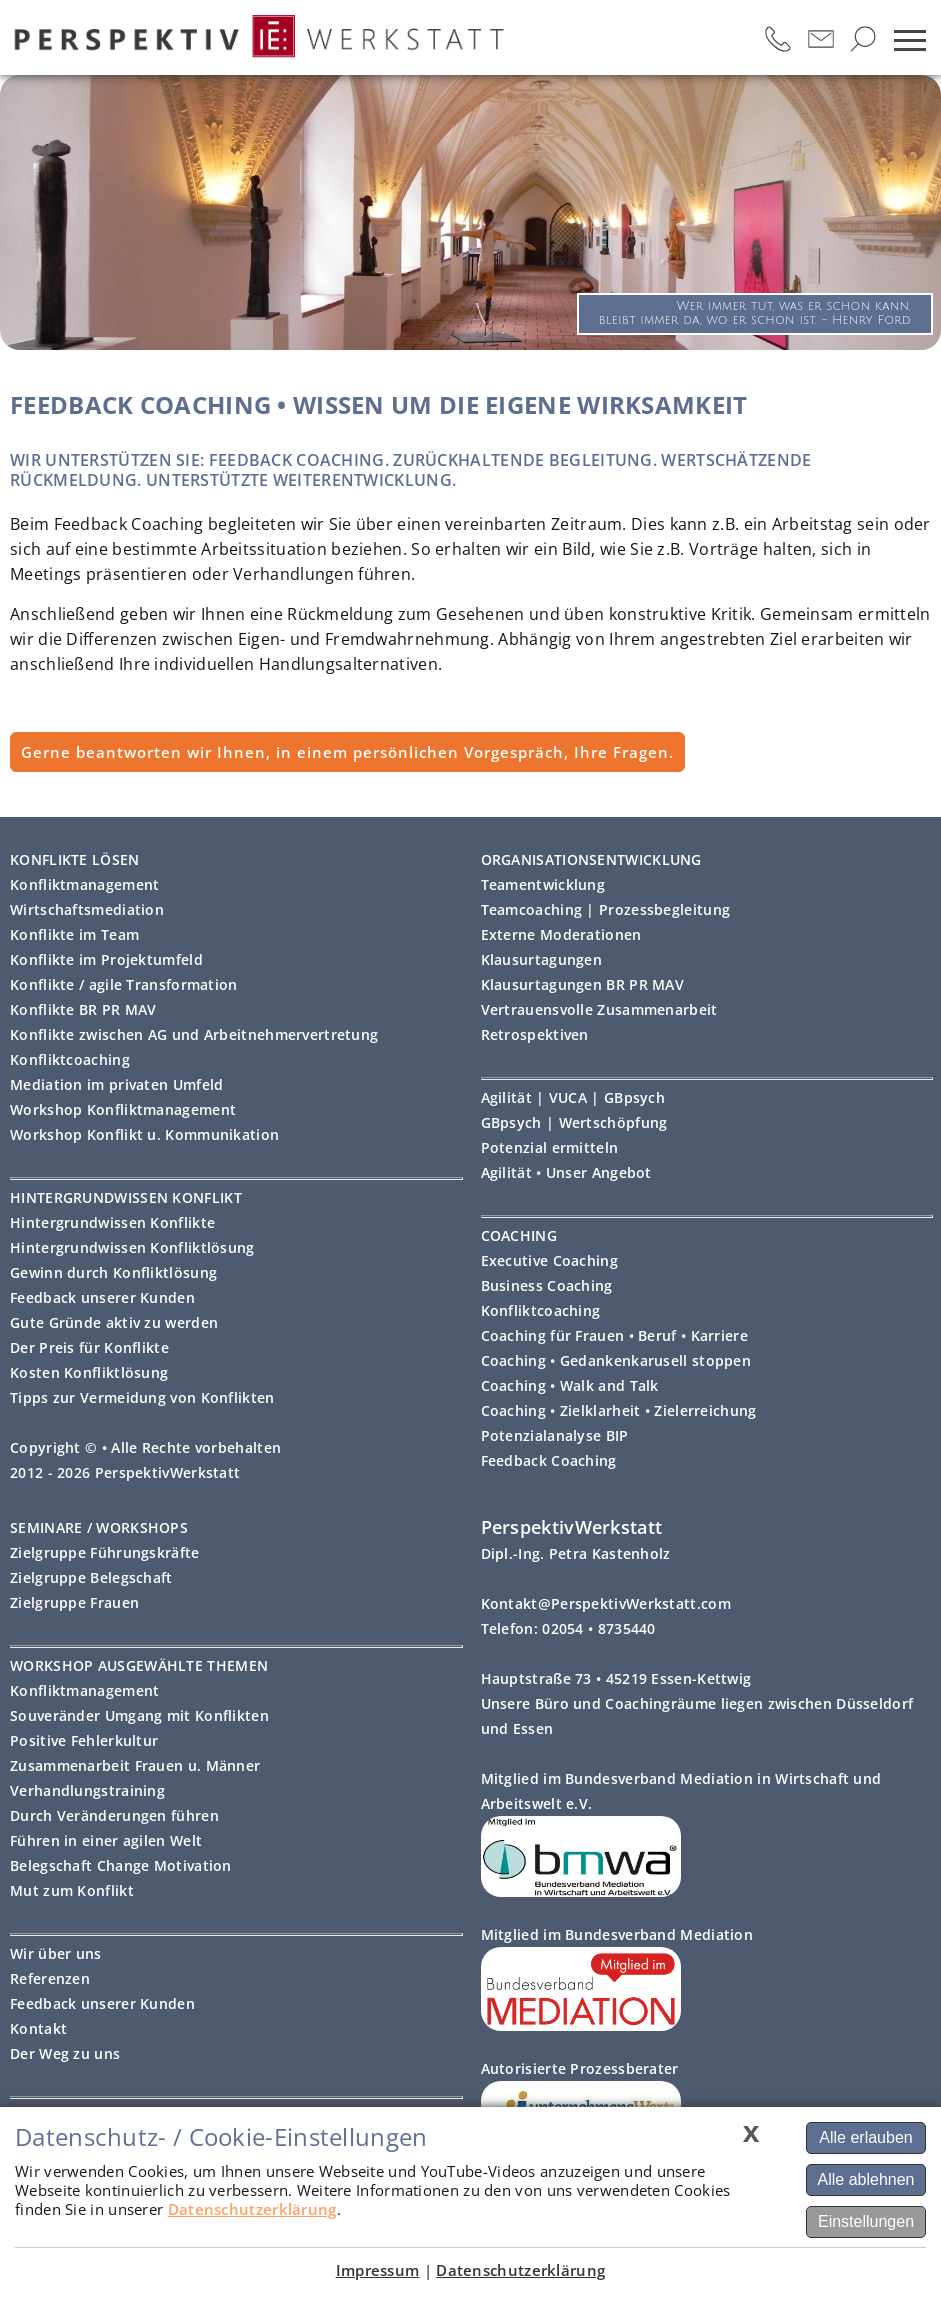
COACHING (519, 1235)
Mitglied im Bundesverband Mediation (617, 1934)
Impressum (378, 2270)
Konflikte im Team (74, 934)
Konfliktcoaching (70, 1059)
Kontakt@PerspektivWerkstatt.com (606, 1603)
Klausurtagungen (542, 959)
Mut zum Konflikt (72, 1890)
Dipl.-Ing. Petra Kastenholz (576, 1553)
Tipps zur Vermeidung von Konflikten (142, 1397)
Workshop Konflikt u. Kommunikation (144, 1134)
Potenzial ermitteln (550, 1147)
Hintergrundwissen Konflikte (112, 1222)
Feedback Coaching (549, 1460)
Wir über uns (56, 1953)
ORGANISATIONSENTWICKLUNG (591, 859)
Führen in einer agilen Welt (106, 1840)
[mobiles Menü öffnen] (910, 40)
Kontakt (38, 2028)
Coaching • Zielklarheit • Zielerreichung (619, 1410)
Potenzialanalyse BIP (555, 1435)
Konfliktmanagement (84, 884)
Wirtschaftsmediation (87, 909)
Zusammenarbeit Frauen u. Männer (135, 1765)
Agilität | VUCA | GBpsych (573, 1097)
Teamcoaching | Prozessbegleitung (606, 909)
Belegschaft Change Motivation (121, 1865)
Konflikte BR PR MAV (83, 1009)
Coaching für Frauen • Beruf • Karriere (614, 1335)
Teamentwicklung (543, 884)
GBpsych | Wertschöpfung (574, 1122)
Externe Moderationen (561, 934)
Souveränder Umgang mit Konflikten (139, 1715)
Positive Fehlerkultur (84, 1740)
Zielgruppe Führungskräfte (105, 1552)
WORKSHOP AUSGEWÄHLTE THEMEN (139, 1665)
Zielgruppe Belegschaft (91, 1577)
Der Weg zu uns (65, 2053)
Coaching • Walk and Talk (570, 1385)
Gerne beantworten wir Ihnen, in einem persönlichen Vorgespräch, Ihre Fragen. (347, 752)
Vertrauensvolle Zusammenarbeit (599, 1009)
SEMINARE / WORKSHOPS (99, 1527)
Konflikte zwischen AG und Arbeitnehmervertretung (194, 1034)
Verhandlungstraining (87, 1790)
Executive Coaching (549, 1260)
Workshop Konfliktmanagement (123, 1109)
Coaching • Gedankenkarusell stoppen (616, 1360)
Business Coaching (547, 1285)
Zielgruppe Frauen (74, 1602)
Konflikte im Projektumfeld (106, 959)
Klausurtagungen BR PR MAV (583, 984)
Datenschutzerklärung (252, 2209)
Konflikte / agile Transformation (124, 984)
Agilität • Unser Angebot (566, 1172)
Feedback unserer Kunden (102, 1297)
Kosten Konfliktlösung (89, 1372)
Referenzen (50, 1978)
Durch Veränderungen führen (114, 1815)
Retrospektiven (535, 1034)
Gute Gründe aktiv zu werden (114, 1322)
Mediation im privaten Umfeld (116, 1084)
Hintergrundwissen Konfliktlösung (132, 1247)
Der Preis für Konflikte (89, 1347)
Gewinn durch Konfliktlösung (113, 1272)
